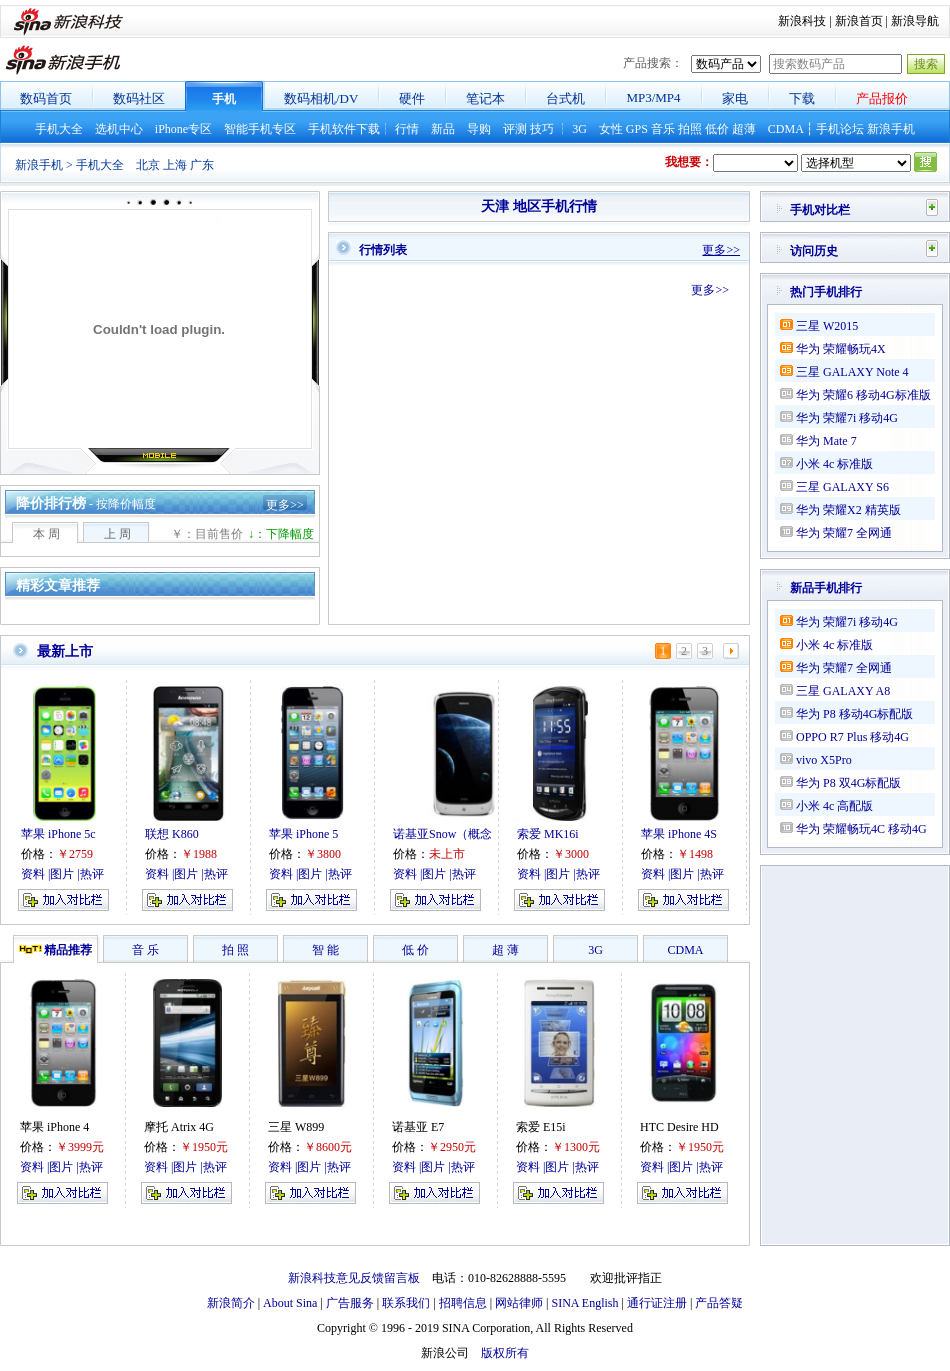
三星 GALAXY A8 (843, 691)
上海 (175, 165)
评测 (515, 129)
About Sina (290, 1303)
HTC (652, 1127)
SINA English (584, 1303)
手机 (224, 99)
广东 (202, 165)
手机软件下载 (344, 129)
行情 (407, 129)
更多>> (285, 505)
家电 (735, 98)
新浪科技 (802, 21)
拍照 (690, 129)
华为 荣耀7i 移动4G (847, 418)
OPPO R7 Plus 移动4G (852, 737)
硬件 (412, 98)
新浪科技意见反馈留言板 (354, 1278)
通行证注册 (657, 1303)
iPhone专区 (183, 129)
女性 (611, 129)
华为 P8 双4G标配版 (848, 783)
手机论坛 (840, 129)
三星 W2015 (827, 326)
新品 (443, 129)
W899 (309, 1127)
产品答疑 (719, 1303)
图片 (61, 1167)
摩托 (156, 1127)
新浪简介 (231, 1303)
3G (579, 129)
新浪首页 (859, 21)
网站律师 (519, 1303)
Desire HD (693, 1127)
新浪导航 (915, 21)
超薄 (744, 129)
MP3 (638, 97)
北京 (148, 165)
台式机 (565, 98)
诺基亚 (410, 1127)
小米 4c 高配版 (834, 806)
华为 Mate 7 (826, 441)
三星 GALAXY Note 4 (852, 372)
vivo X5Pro (824, 760)
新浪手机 (891, 129)
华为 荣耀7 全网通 (844, 533)
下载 (802, 98)
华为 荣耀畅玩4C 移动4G (861, 829)
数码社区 (139, 98)
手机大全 (59, 129)
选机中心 (119, 129)
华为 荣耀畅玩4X (841, 349)
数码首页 (46, 98)
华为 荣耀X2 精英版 (848, 510)
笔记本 (485, 98)
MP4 (667, 97)
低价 (717, 129)
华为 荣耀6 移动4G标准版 (863, 395)
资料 (32, 1167)
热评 (91, 1167)
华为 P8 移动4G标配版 (854, 714)
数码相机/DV (321, 98)
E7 (437, 1127)
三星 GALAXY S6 (842, 487)
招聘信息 (463, 1303)
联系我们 (406, 1303)
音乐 (663, 129)
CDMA (785, 129)
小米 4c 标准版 (834, 464)
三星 (280, 1127)
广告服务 (350, 1303)
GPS (637, 129)
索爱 (528, 1127)
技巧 (542, 129)
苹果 (32, 1127)
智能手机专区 (260, 129)
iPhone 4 (68, 1127)
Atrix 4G (192, 1127)
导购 (479, 129)
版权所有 (505, 1353)
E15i (554, 1127)
